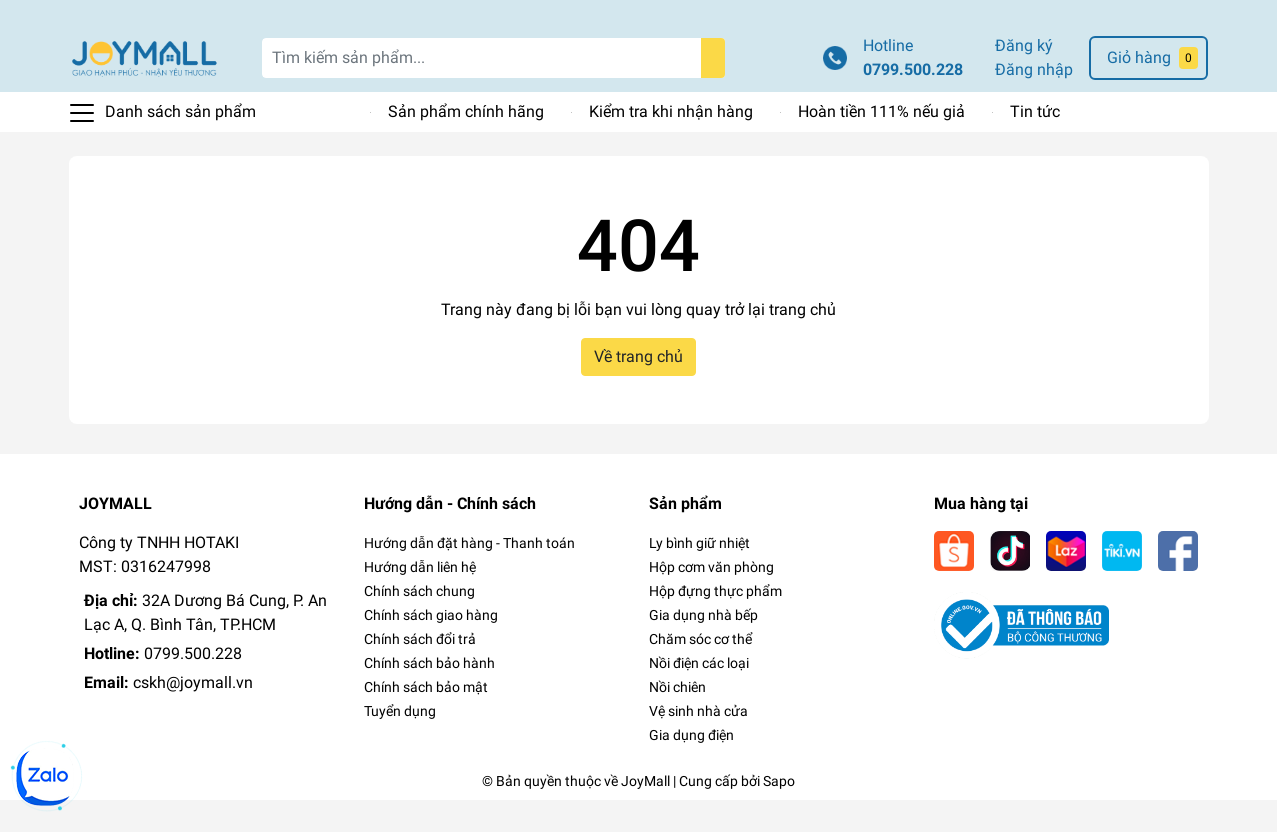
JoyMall (645, 813)
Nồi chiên (677, 719)
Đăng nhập (1034, 102)
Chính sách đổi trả (420, 671)
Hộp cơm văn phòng (711, 599)
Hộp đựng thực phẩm (715, 623)
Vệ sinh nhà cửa (698, 743)
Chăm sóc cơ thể (700, 671)
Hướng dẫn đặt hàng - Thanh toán (469, 575)
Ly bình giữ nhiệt (699, 575)
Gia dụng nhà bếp (703, 647)
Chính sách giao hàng (431, 647)
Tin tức (1035, 144)
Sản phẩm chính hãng (466, 144)
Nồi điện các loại (699, 695)
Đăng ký (1024, 78)
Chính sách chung (419, 623)
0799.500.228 (913, 102)
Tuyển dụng (400, 743)
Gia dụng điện (691, 767)
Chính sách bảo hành (429, 695)
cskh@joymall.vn (193, 714)
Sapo (779, 813)
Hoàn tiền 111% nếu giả (881, 144)
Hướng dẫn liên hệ (420, 599)
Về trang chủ (638, 389)
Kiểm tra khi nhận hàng (671, 144)
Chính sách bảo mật (426, 719)
